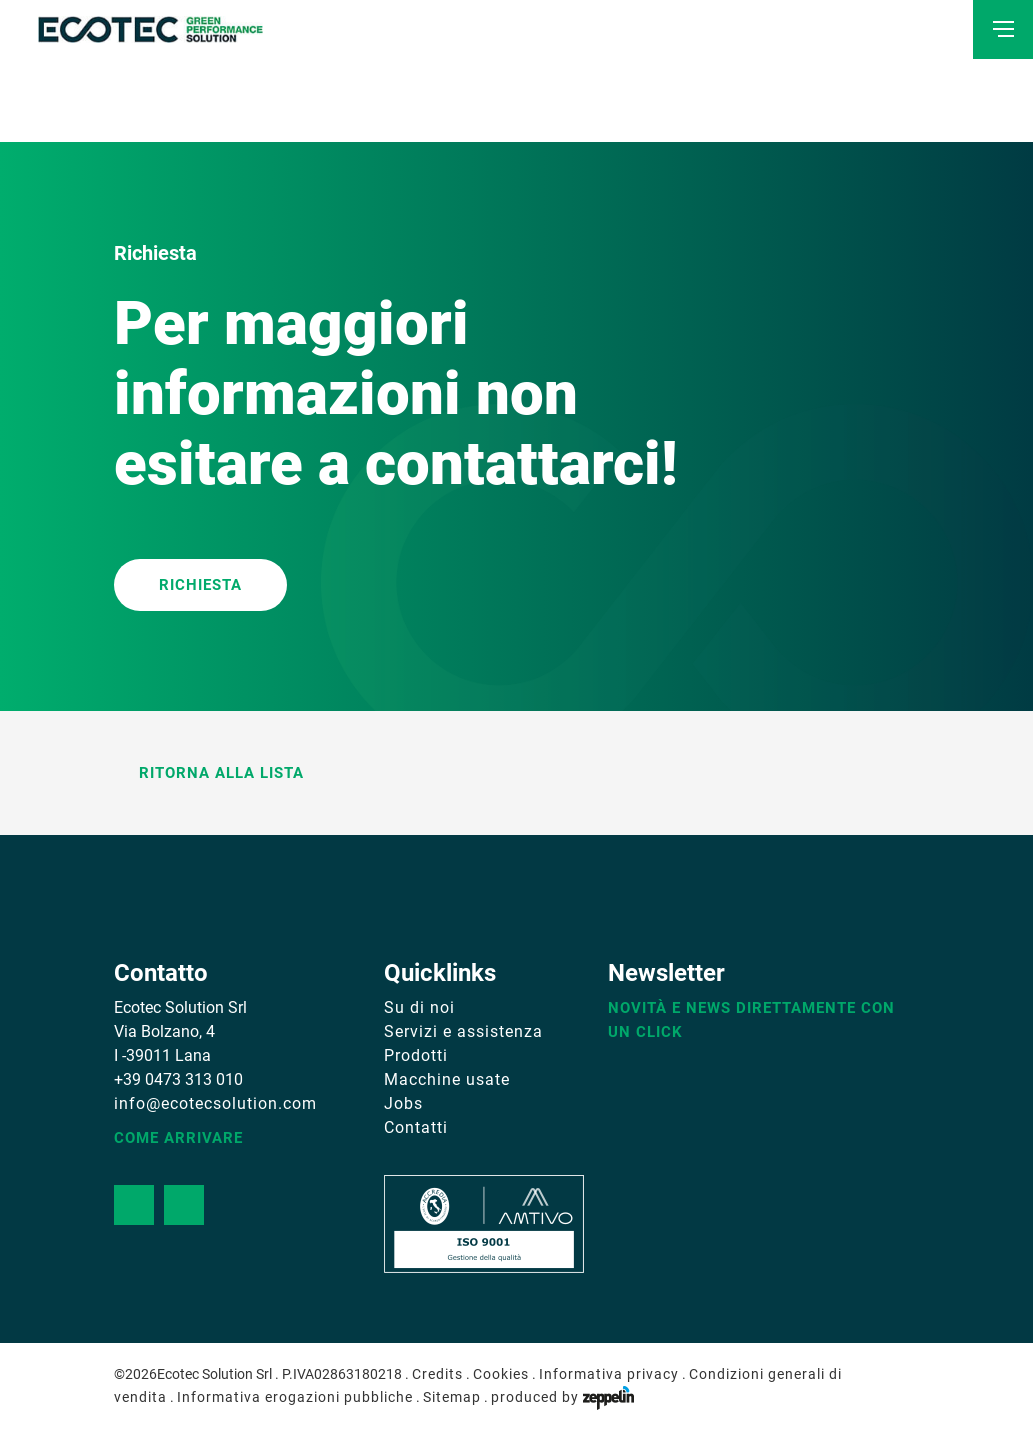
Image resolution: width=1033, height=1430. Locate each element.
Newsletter (666, 973)
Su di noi (419, 1007)
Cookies (501, 1374)
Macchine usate (447, 1079)
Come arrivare (178, 1138)
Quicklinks (440, 973)
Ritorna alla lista (209, 773)
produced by (562, 1397)
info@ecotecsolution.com (215, 1103)
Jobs (403, 1103)
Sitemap (452, 1397)
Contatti (416, 1127)
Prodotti (416, 1055)
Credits (437, 1374)
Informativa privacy (609, 1374)
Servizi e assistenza (463, 1031)
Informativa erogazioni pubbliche (295, 1397)
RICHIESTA (200, 585)
